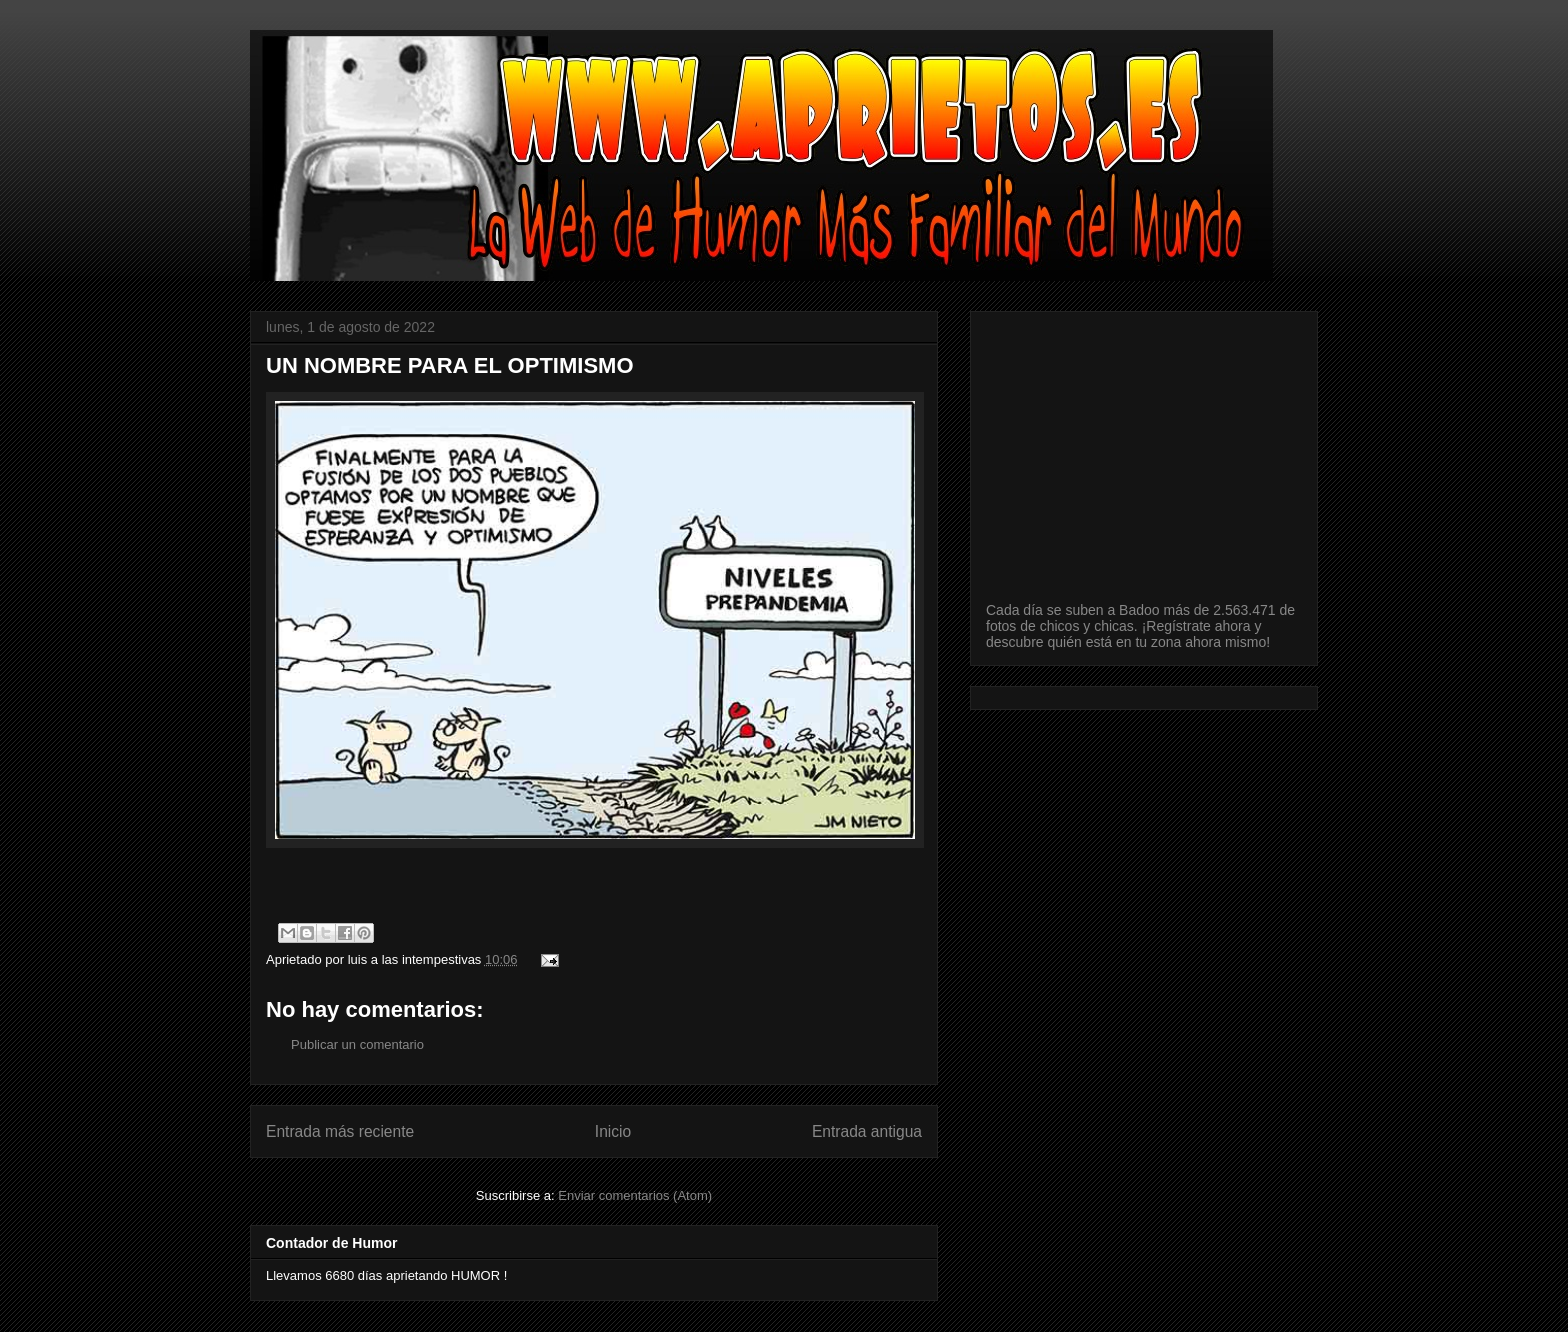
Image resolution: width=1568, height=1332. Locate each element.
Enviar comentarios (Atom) (635, 1195)
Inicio (613, 1131)
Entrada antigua (867, 1131)
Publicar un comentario (357, 1044)
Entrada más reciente (340, 1131)
